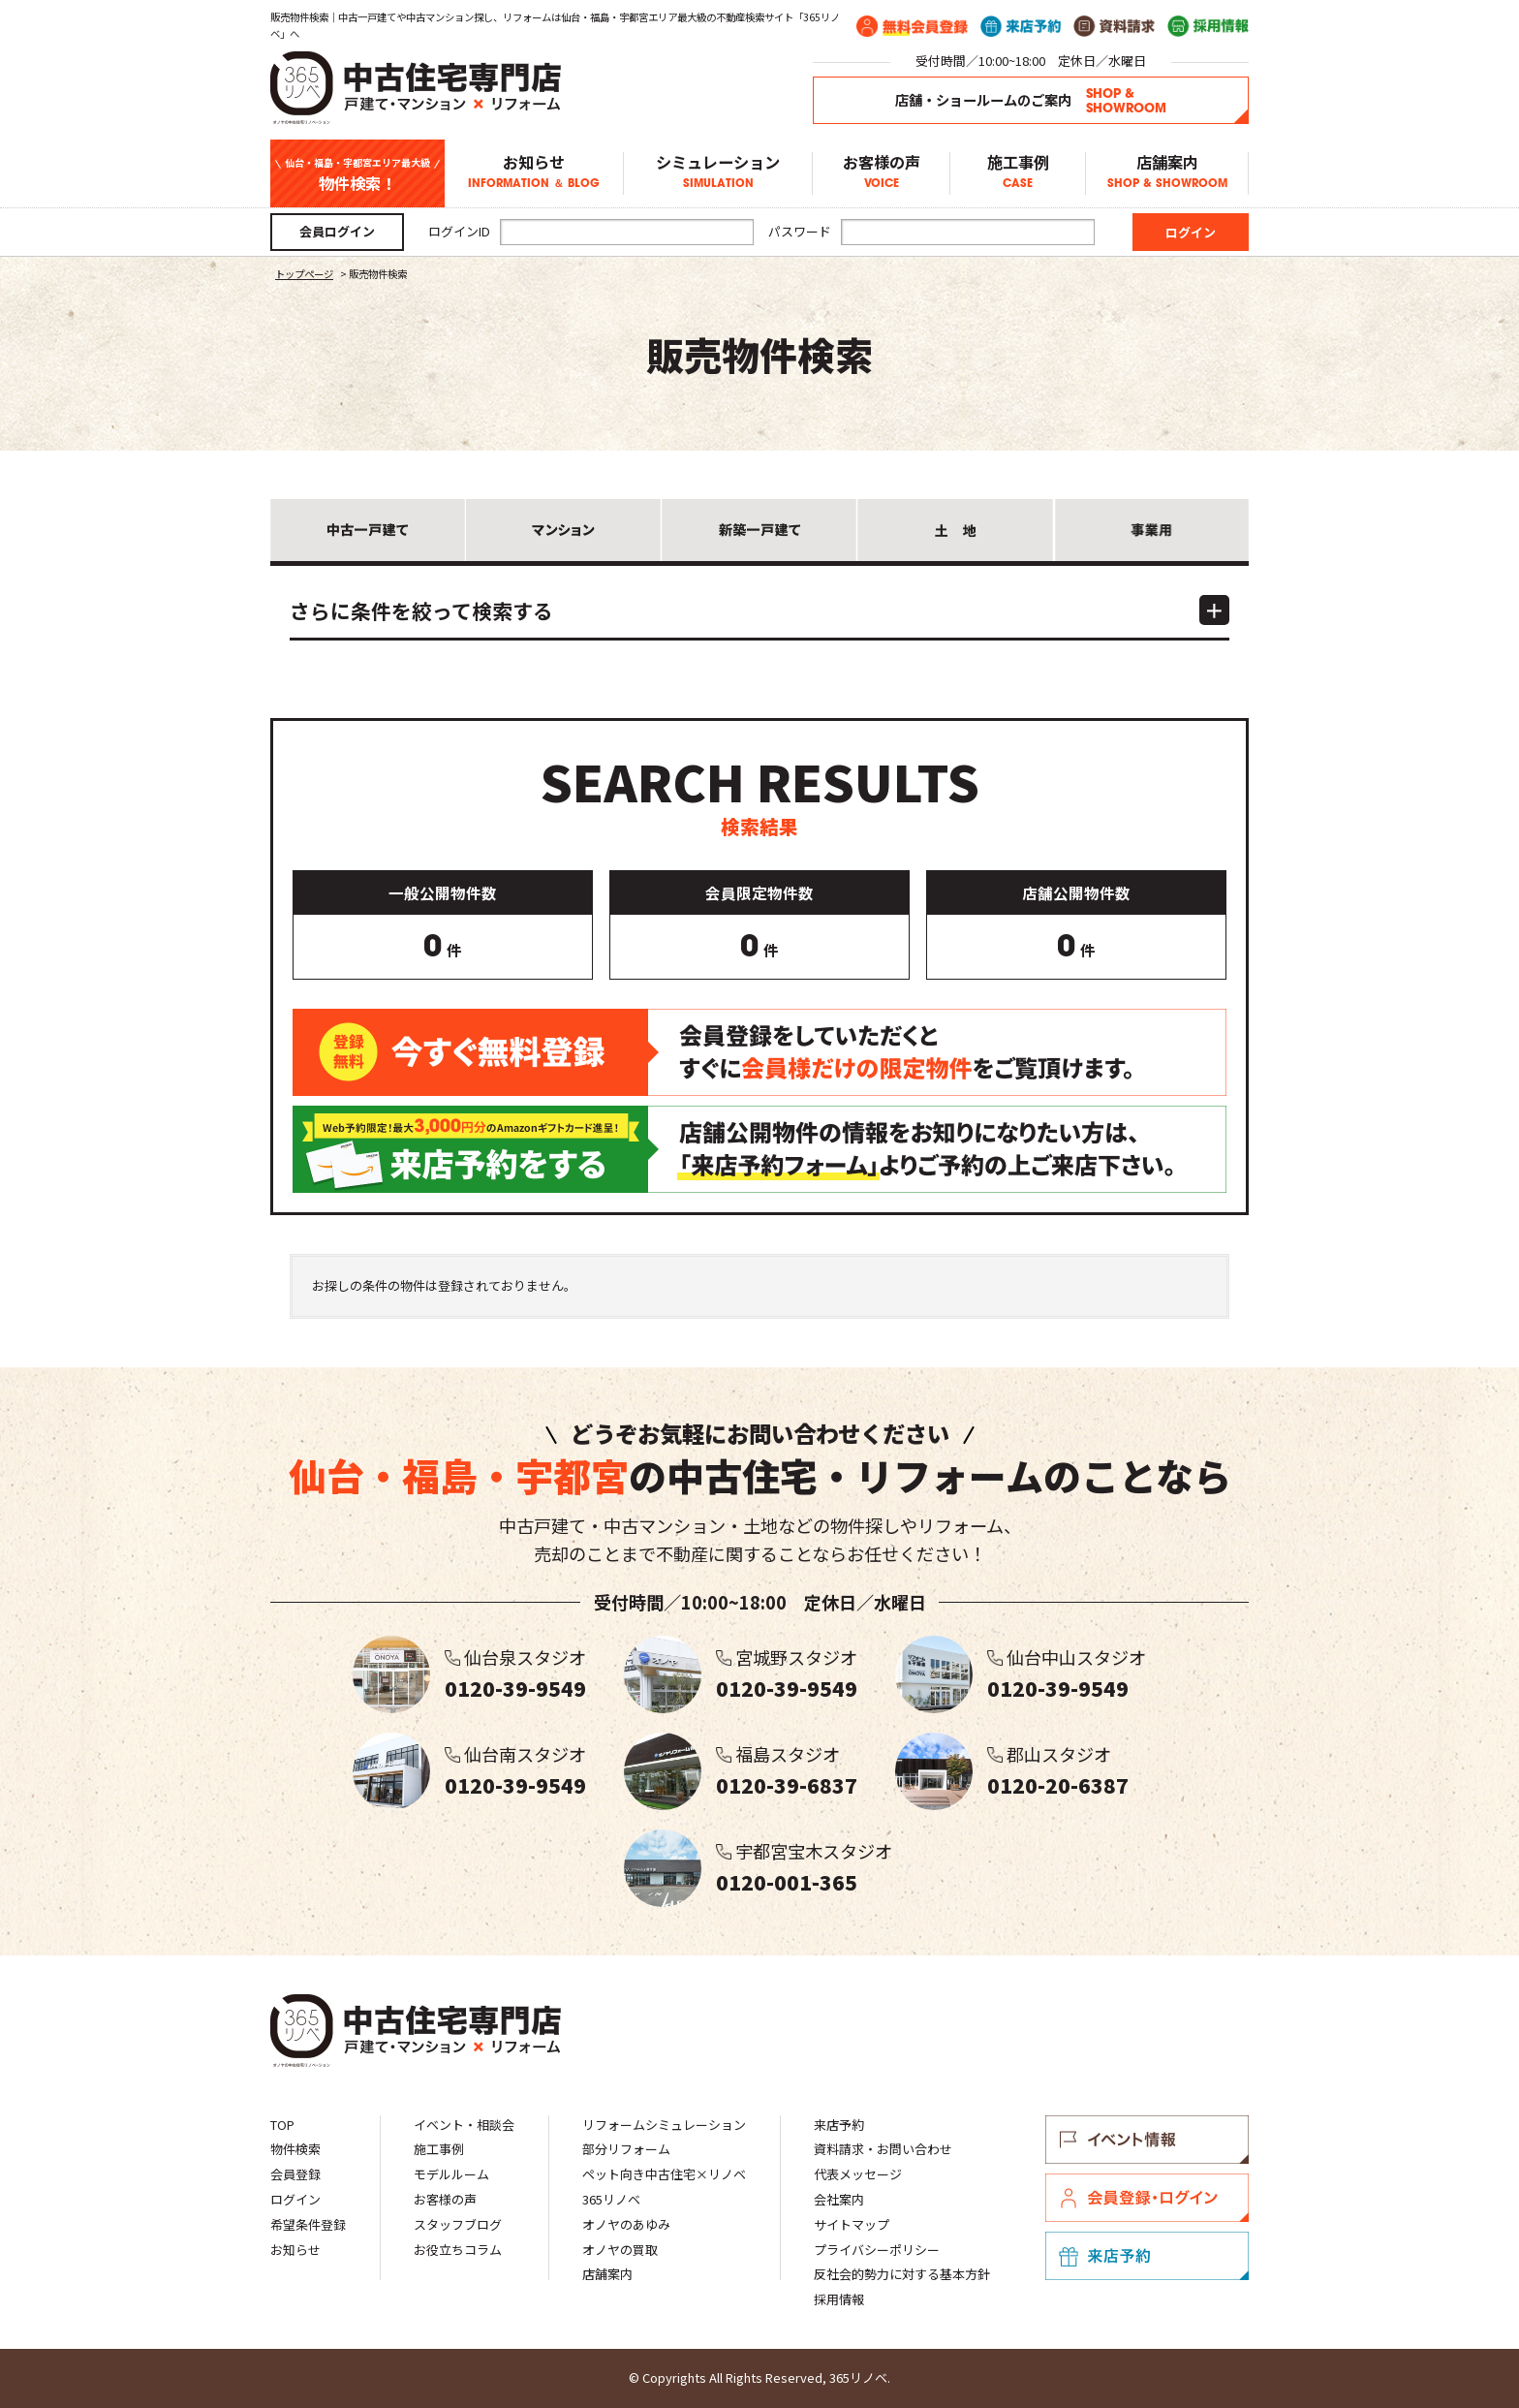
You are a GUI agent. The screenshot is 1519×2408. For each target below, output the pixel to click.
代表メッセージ (858, 2174)
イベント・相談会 (464, 2124)
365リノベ (611, 2199)
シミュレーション (718, 173)
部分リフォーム (626, 2149)
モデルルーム (451, 2174)
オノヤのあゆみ (626, 2224)
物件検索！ (357, 174)
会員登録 (295, 2174)
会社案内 (839, 2199)
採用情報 (839, 2299)
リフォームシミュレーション (664, 2124)
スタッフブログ (458, 2224)
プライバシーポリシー (877, 2249)
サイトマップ (851, 2224)
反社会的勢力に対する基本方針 (902, 2274)
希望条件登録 (308, 2224)
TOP (282, 2124)
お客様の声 (881, 173)
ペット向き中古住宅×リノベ (664, 2174)
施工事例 (1017, 173)
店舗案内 (1167, 173)
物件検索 (295, 2149)
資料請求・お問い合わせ (883, 2149)
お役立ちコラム (458, 2249)
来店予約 (839, 2124)
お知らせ (534, 173)
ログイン (295, 2199)
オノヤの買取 (620, 2249)
